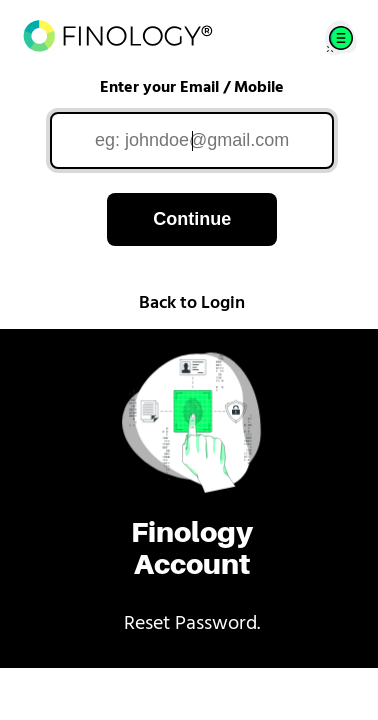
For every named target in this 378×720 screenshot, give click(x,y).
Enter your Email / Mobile (192, 88)
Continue (192, 219)
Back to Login (192, 303)
